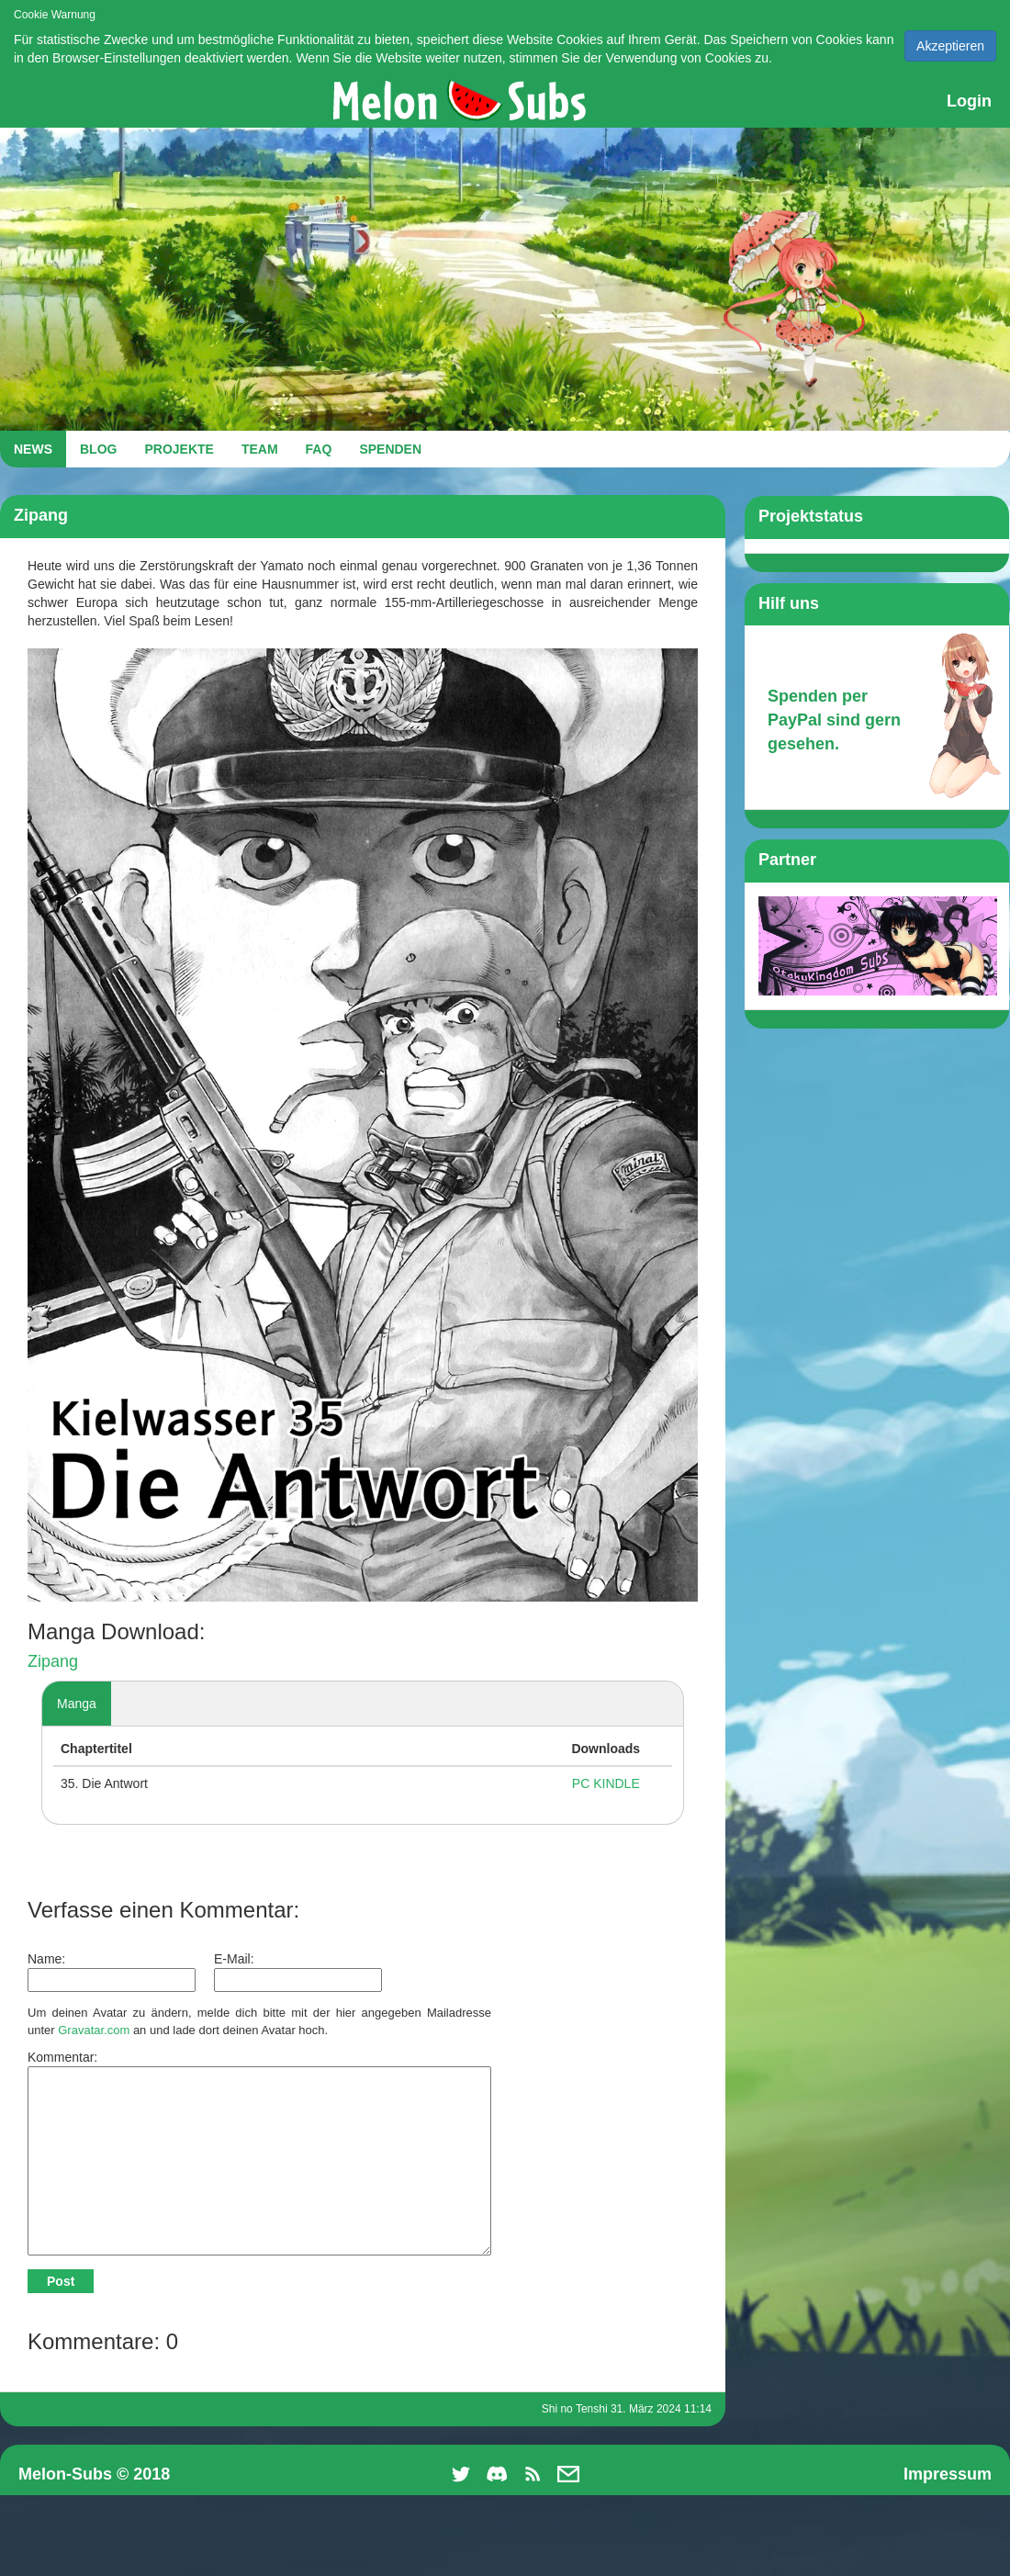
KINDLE (616, 1783)
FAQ (319, 449)
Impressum (947, 2474)
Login (969, 101)
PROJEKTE (178, 449)
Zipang (53, 1661)
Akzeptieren (950, 46)
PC (580, 1783)
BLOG (98, 449)
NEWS (33, 449)
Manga (76, 1703)
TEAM (259, 449)
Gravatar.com (93, 2030)
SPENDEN (390, 449)
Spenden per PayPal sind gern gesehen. (834, 719)
